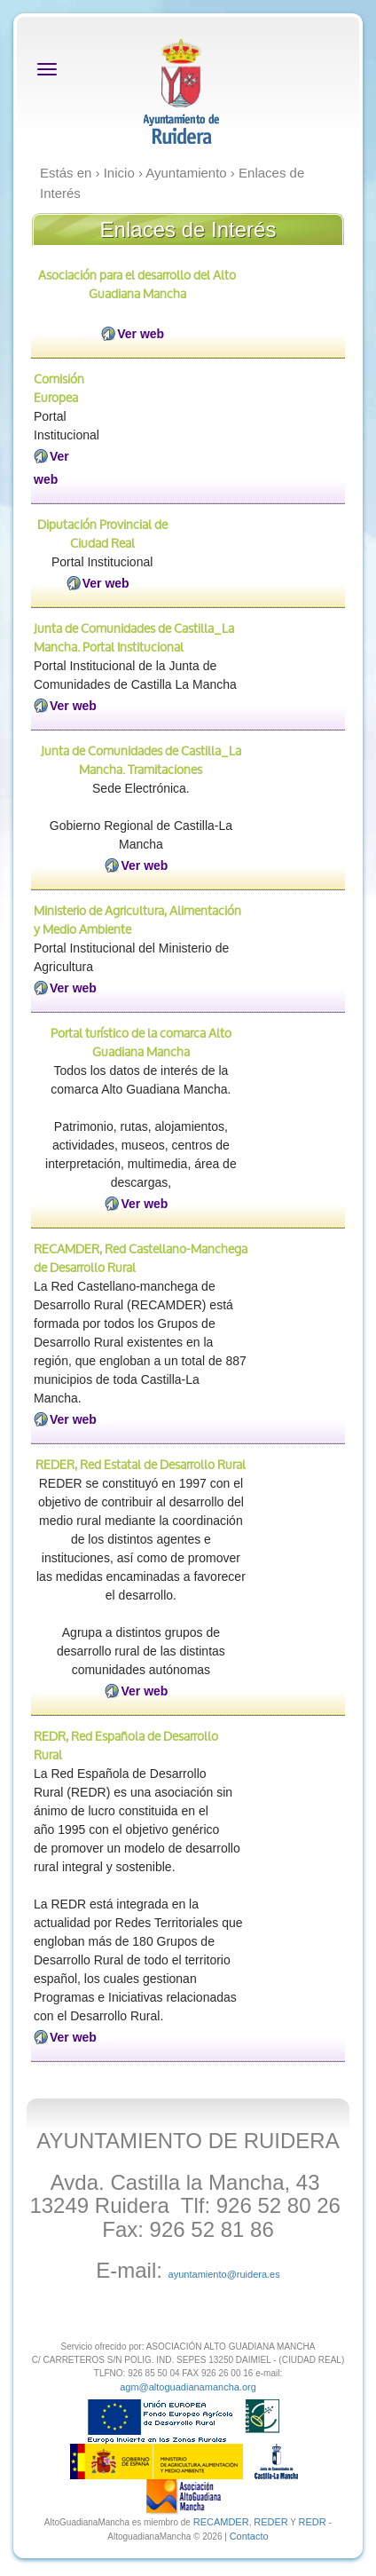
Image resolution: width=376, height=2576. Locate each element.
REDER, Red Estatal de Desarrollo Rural (140, 1465)
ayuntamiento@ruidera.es (224, 2274)
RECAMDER (221, 2522)
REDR (314, 2522)
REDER (271, 2522)
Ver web (140, 334)
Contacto (249, 2536)
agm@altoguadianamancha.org (188, 2387)
